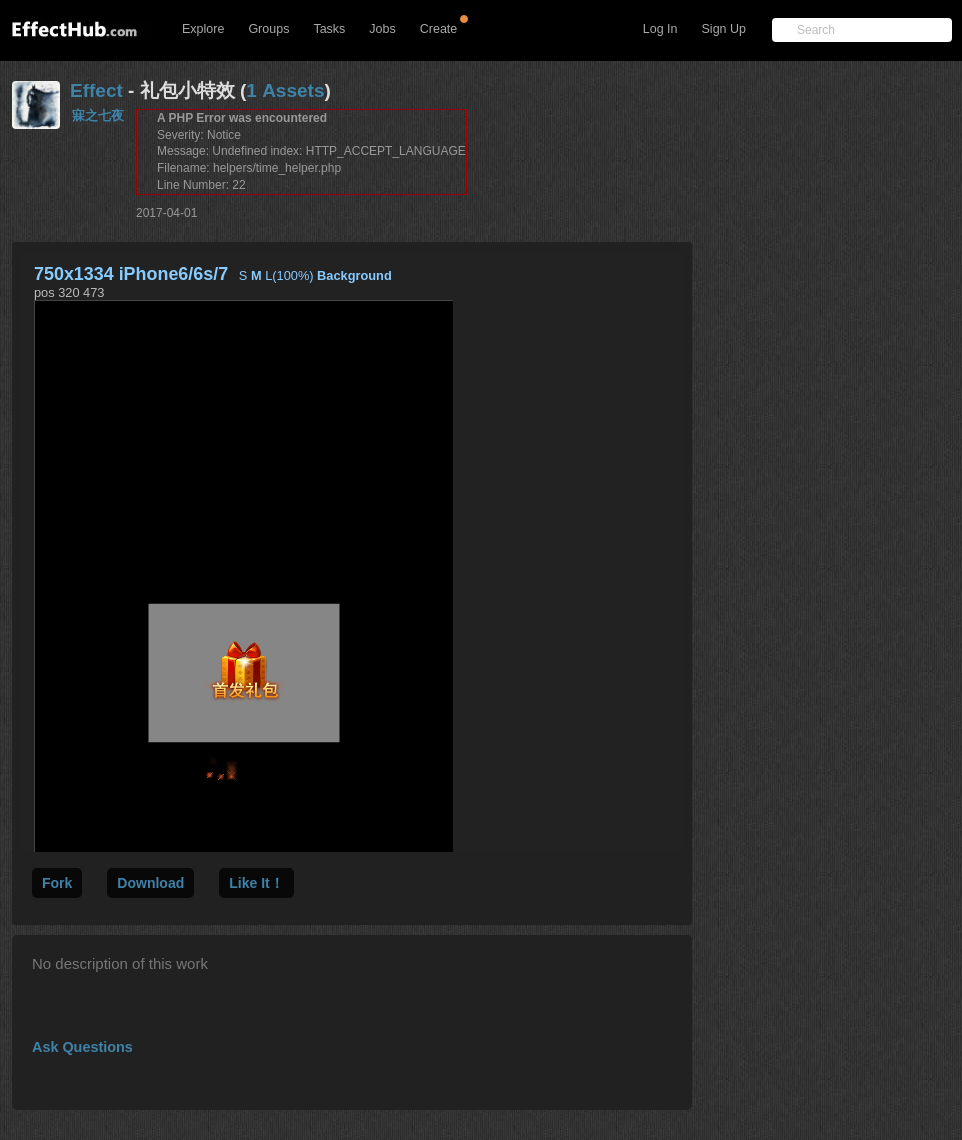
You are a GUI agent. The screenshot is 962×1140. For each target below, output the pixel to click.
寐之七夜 (98, 115)
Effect (96, 90)
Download (150, 883)
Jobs (382, 29)
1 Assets (285, 90)
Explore (203, 29)
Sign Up (724, 29)
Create (439, 29)
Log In (660, 29)
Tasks (329, 29)
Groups (268, 29)
